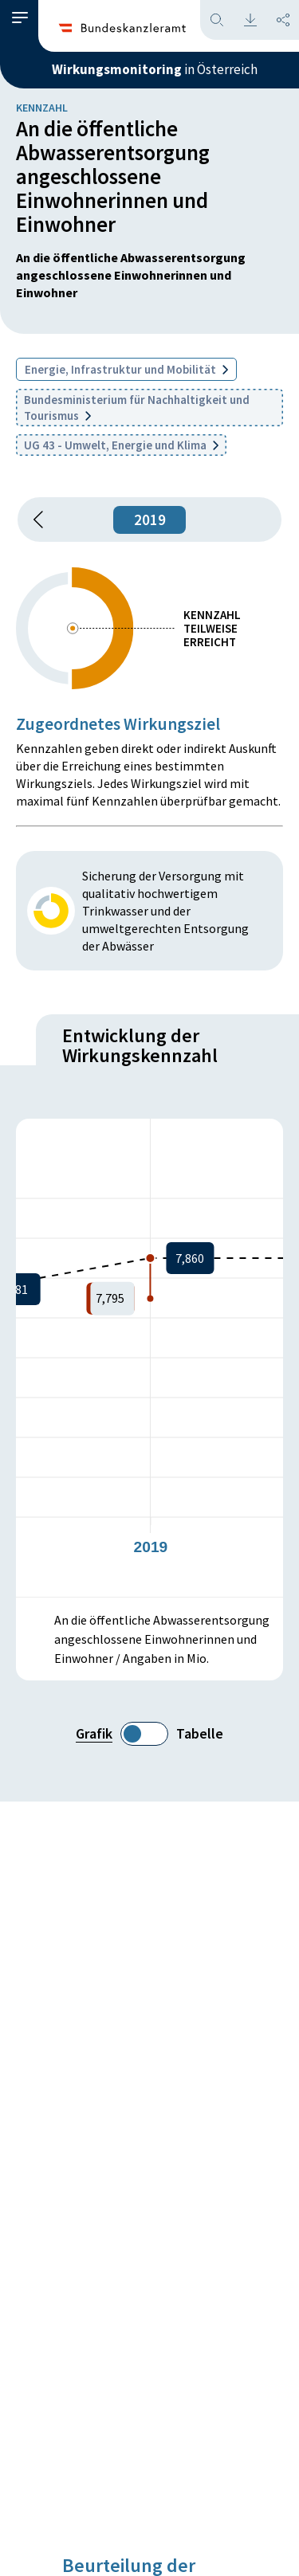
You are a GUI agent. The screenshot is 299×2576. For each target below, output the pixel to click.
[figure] (149, 1358)
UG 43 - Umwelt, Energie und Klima (121, 445)
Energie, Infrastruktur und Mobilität (126, 369)
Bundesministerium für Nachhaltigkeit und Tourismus (137, 407)
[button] (20, 18)
